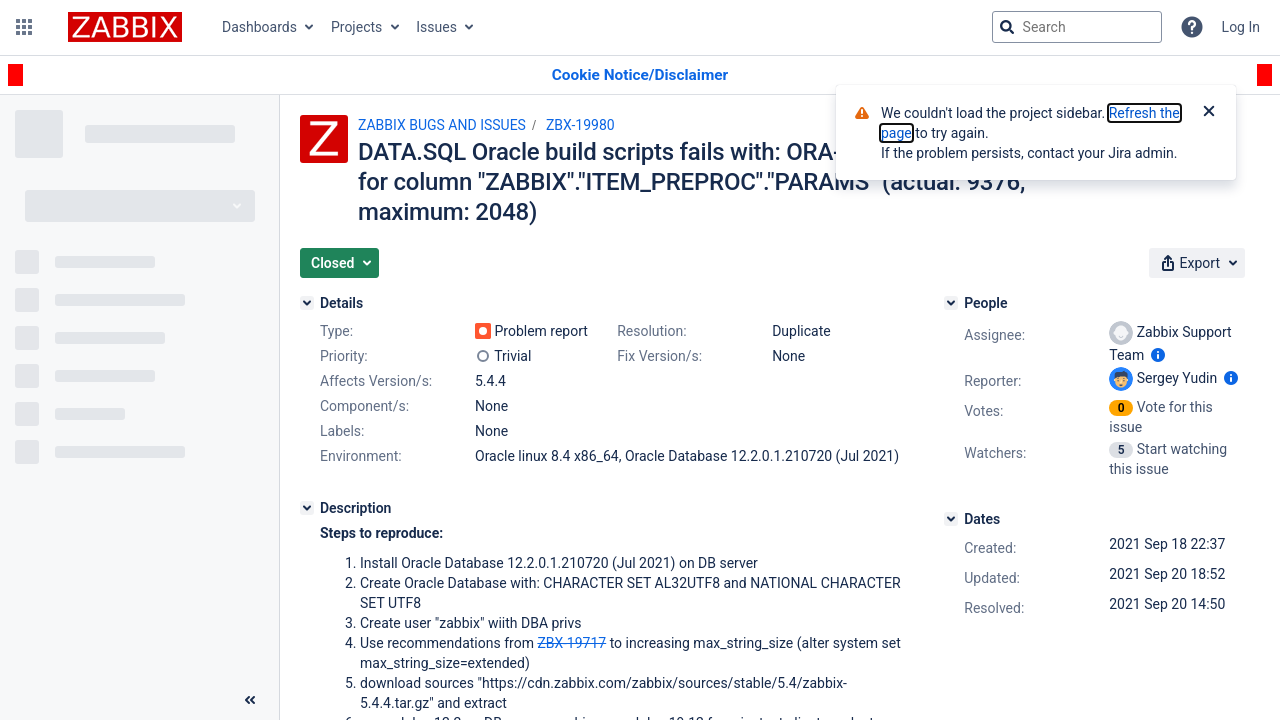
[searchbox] (1077, 27)
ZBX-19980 (580, 125)
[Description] (307, 508)
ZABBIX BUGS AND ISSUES (442, 125)
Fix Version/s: (659, 356)
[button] (24, 27)
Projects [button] (356, 27)
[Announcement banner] (640, 75)
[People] (951, 303)
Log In (1241, 27)
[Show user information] (1158, 355)
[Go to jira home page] (125, 27)
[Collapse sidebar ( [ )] (250, 700)
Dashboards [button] (259, 27)
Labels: (342, 431)
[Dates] (951, 519)
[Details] (307, 303)
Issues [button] (436, 27)
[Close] (1209, 113)
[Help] (1192, 27)
